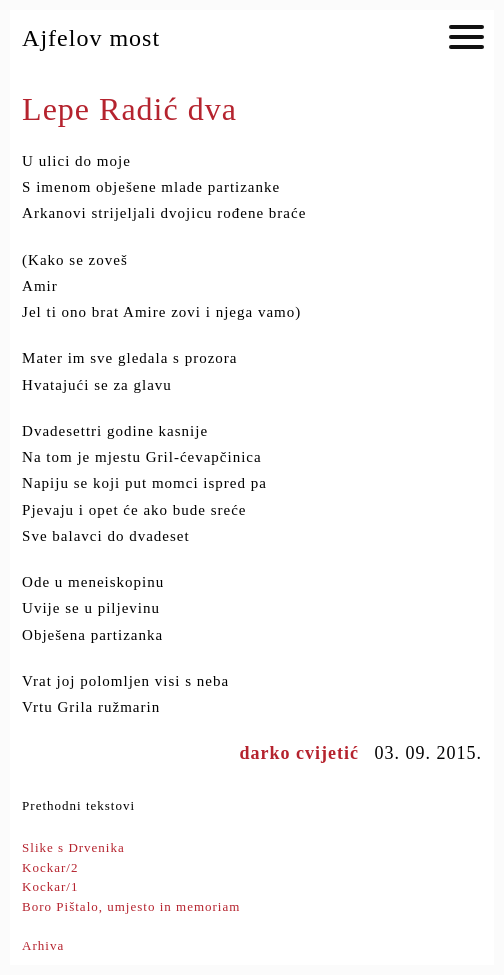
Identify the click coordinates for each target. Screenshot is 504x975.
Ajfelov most (91, 38)
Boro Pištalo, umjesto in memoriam (131, 906)
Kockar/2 (50, 867)
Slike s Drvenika (73, 847)
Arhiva (43, 945)
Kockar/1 (50, 886)
